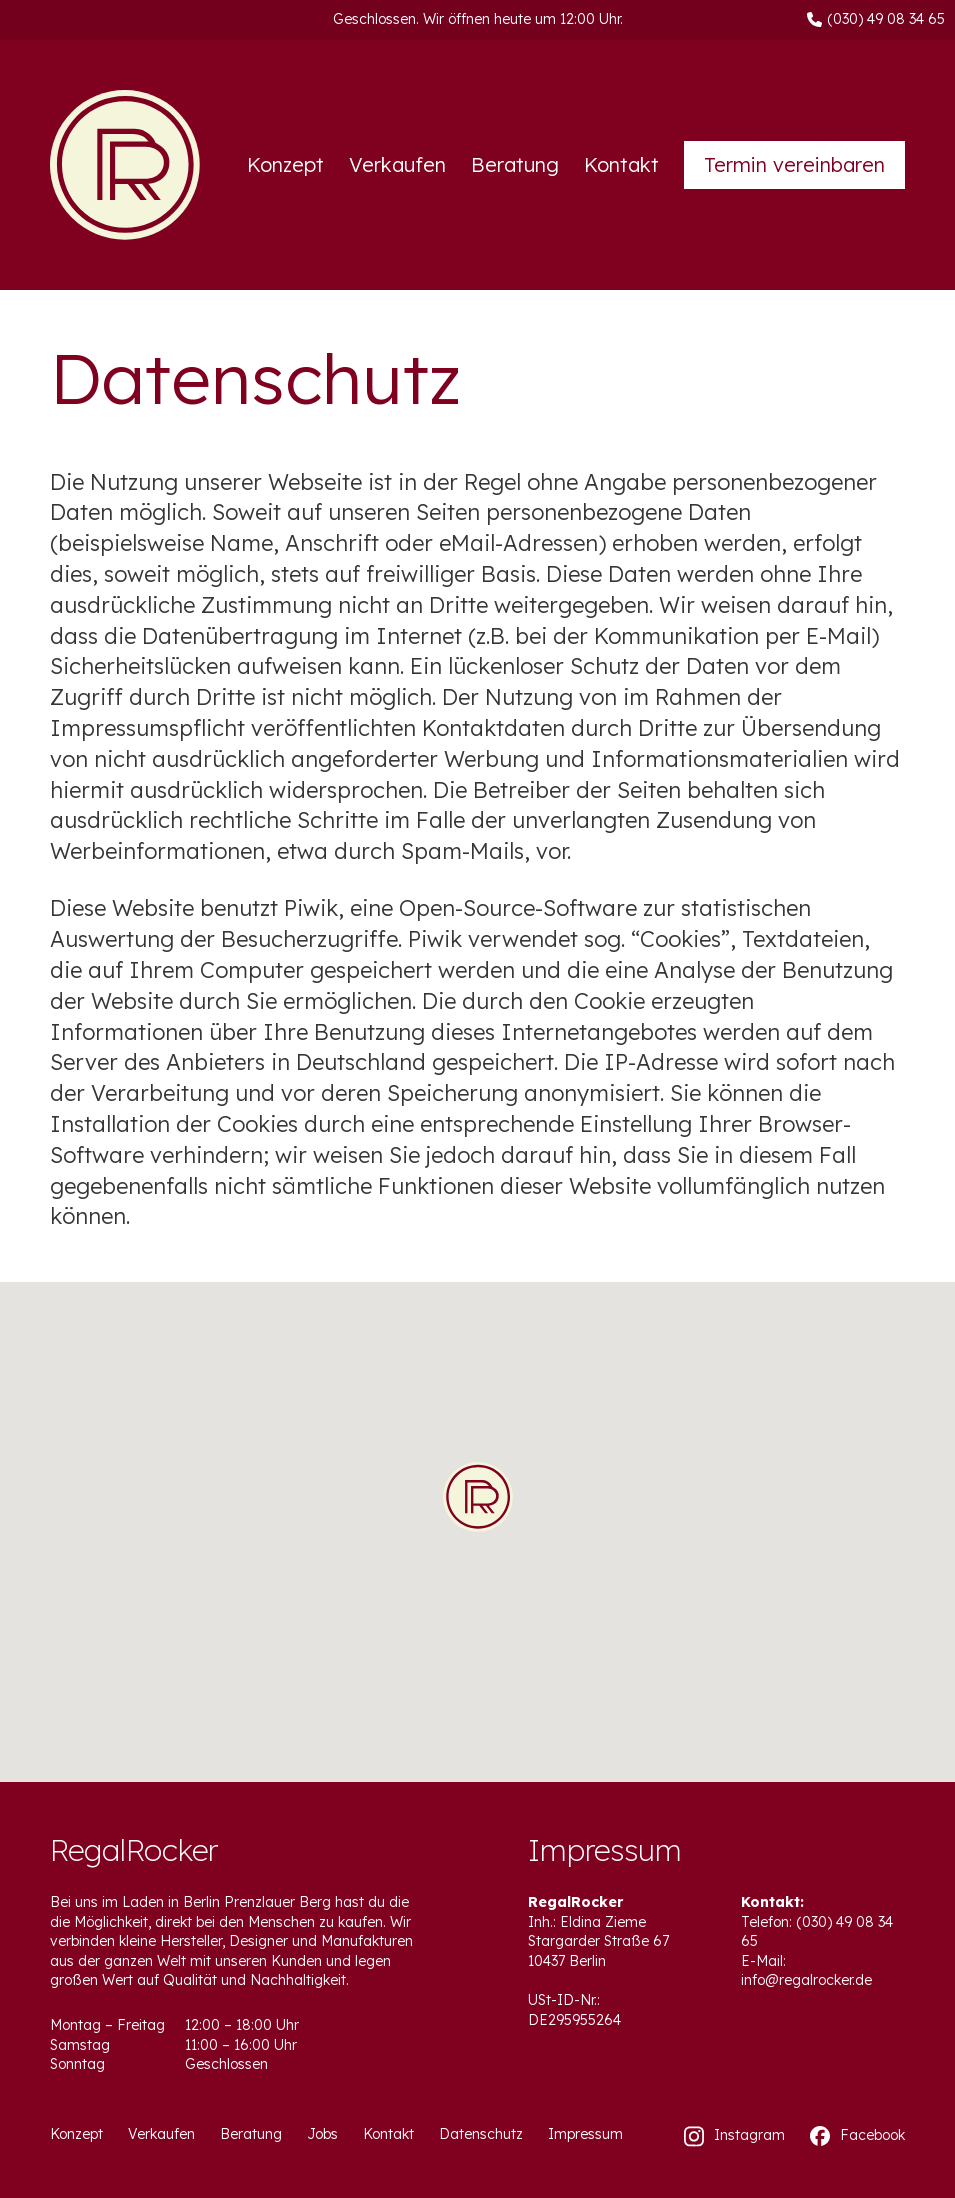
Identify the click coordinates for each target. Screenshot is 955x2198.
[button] (478, 1498)
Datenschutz (481, 2134)
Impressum (585, 2134)
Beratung (515, 165)
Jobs (322, 2134)
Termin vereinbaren (794, 164)
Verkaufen (397, 165)
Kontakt (621, 165)
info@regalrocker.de (806, 1980)
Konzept (285, 165)
